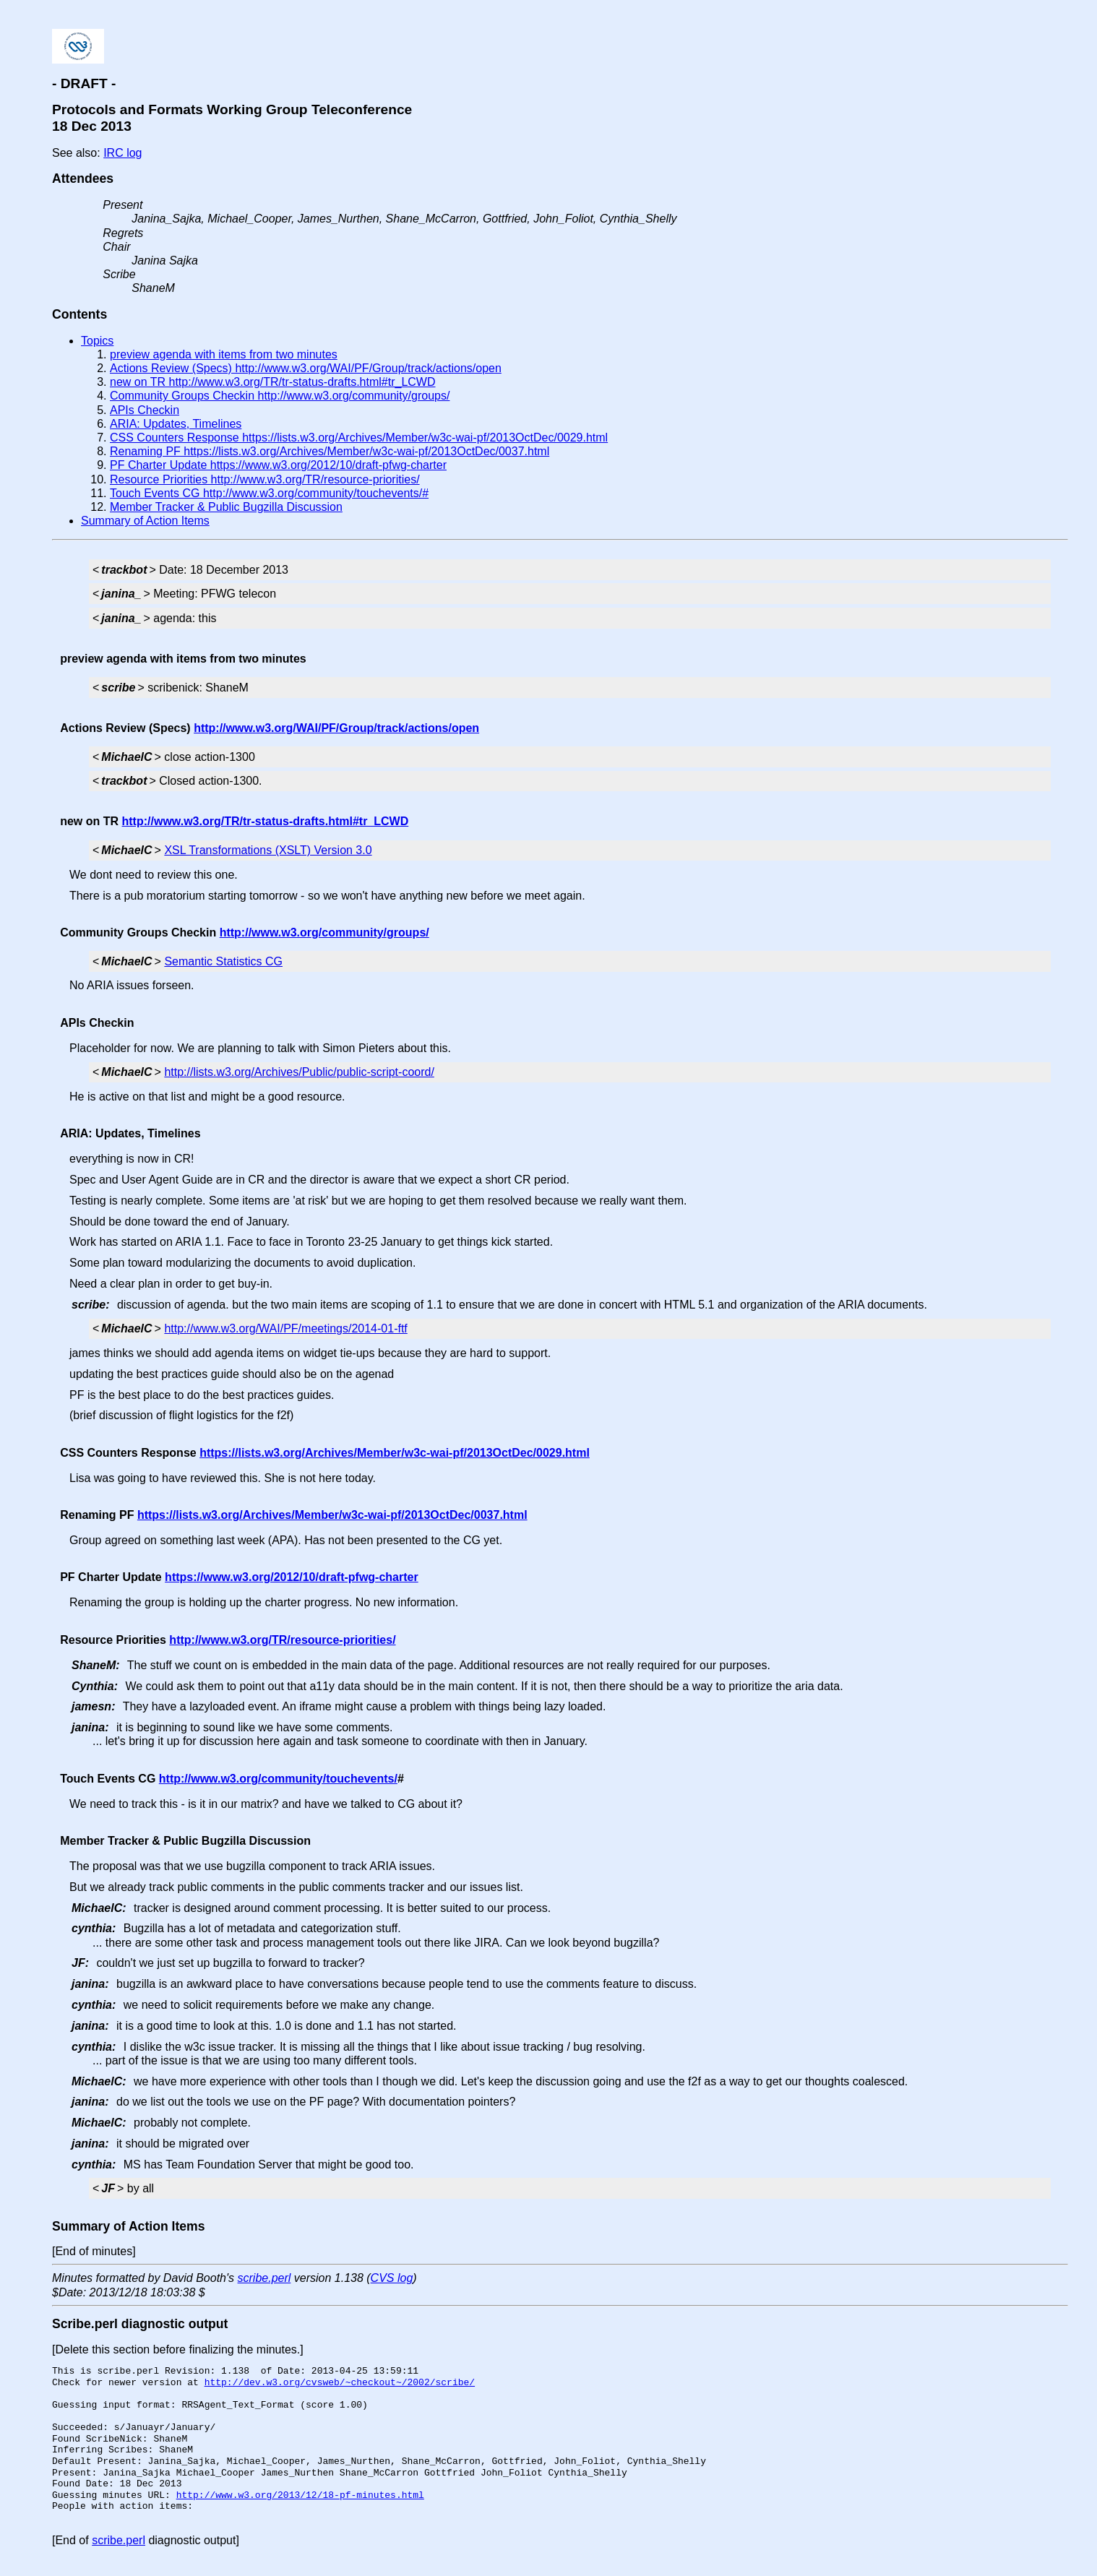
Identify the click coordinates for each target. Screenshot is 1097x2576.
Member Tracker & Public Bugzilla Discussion (226, 507)
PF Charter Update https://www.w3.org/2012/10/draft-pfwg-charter (278, 465)
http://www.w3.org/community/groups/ (324, 932)
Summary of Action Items (145, 520)
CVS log (392, 2278)
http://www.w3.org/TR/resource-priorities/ (282, 1640)
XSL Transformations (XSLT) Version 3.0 (267, 850)
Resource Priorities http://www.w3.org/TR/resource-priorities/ (265, 479)
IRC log (122, 153)
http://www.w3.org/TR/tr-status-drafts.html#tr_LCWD (265, 821)
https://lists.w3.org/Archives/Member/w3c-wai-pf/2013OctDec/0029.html (394, 1453)
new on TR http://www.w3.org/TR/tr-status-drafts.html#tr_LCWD (273, 382)
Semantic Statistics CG (223, 961)
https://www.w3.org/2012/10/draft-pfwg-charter (291, 1577)
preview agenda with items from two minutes (223, 354)
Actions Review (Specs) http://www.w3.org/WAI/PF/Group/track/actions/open (306, 368)
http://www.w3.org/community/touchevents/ (278, 1778)
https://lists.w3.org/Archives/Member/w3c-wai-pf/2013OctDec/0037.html (332, 1515)
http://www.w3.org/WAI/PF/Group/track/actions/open (336, 728)
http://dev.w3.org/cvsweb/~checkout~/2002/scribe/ (340, 2382)
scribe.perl (264, 2278)
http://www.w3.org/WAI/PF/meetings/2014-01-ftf (285, 1328)
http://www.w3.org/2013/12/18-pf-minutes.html (300, 2495)
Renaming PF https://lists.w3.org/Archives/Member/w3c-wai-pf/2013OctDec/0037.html (329, 451)
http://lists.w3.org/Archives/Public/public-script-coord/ (299, 1072)
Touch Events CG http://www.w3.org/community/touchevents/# (269, 493)
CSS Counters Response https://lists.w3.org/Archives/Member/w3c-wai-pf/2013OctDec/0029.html (359, 437)
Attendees (82, 178)
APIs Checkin (144, 410)
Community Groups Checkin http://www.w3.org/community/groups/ (279, 395)
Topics (97, 341)
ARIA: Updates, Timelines (175, 424)
